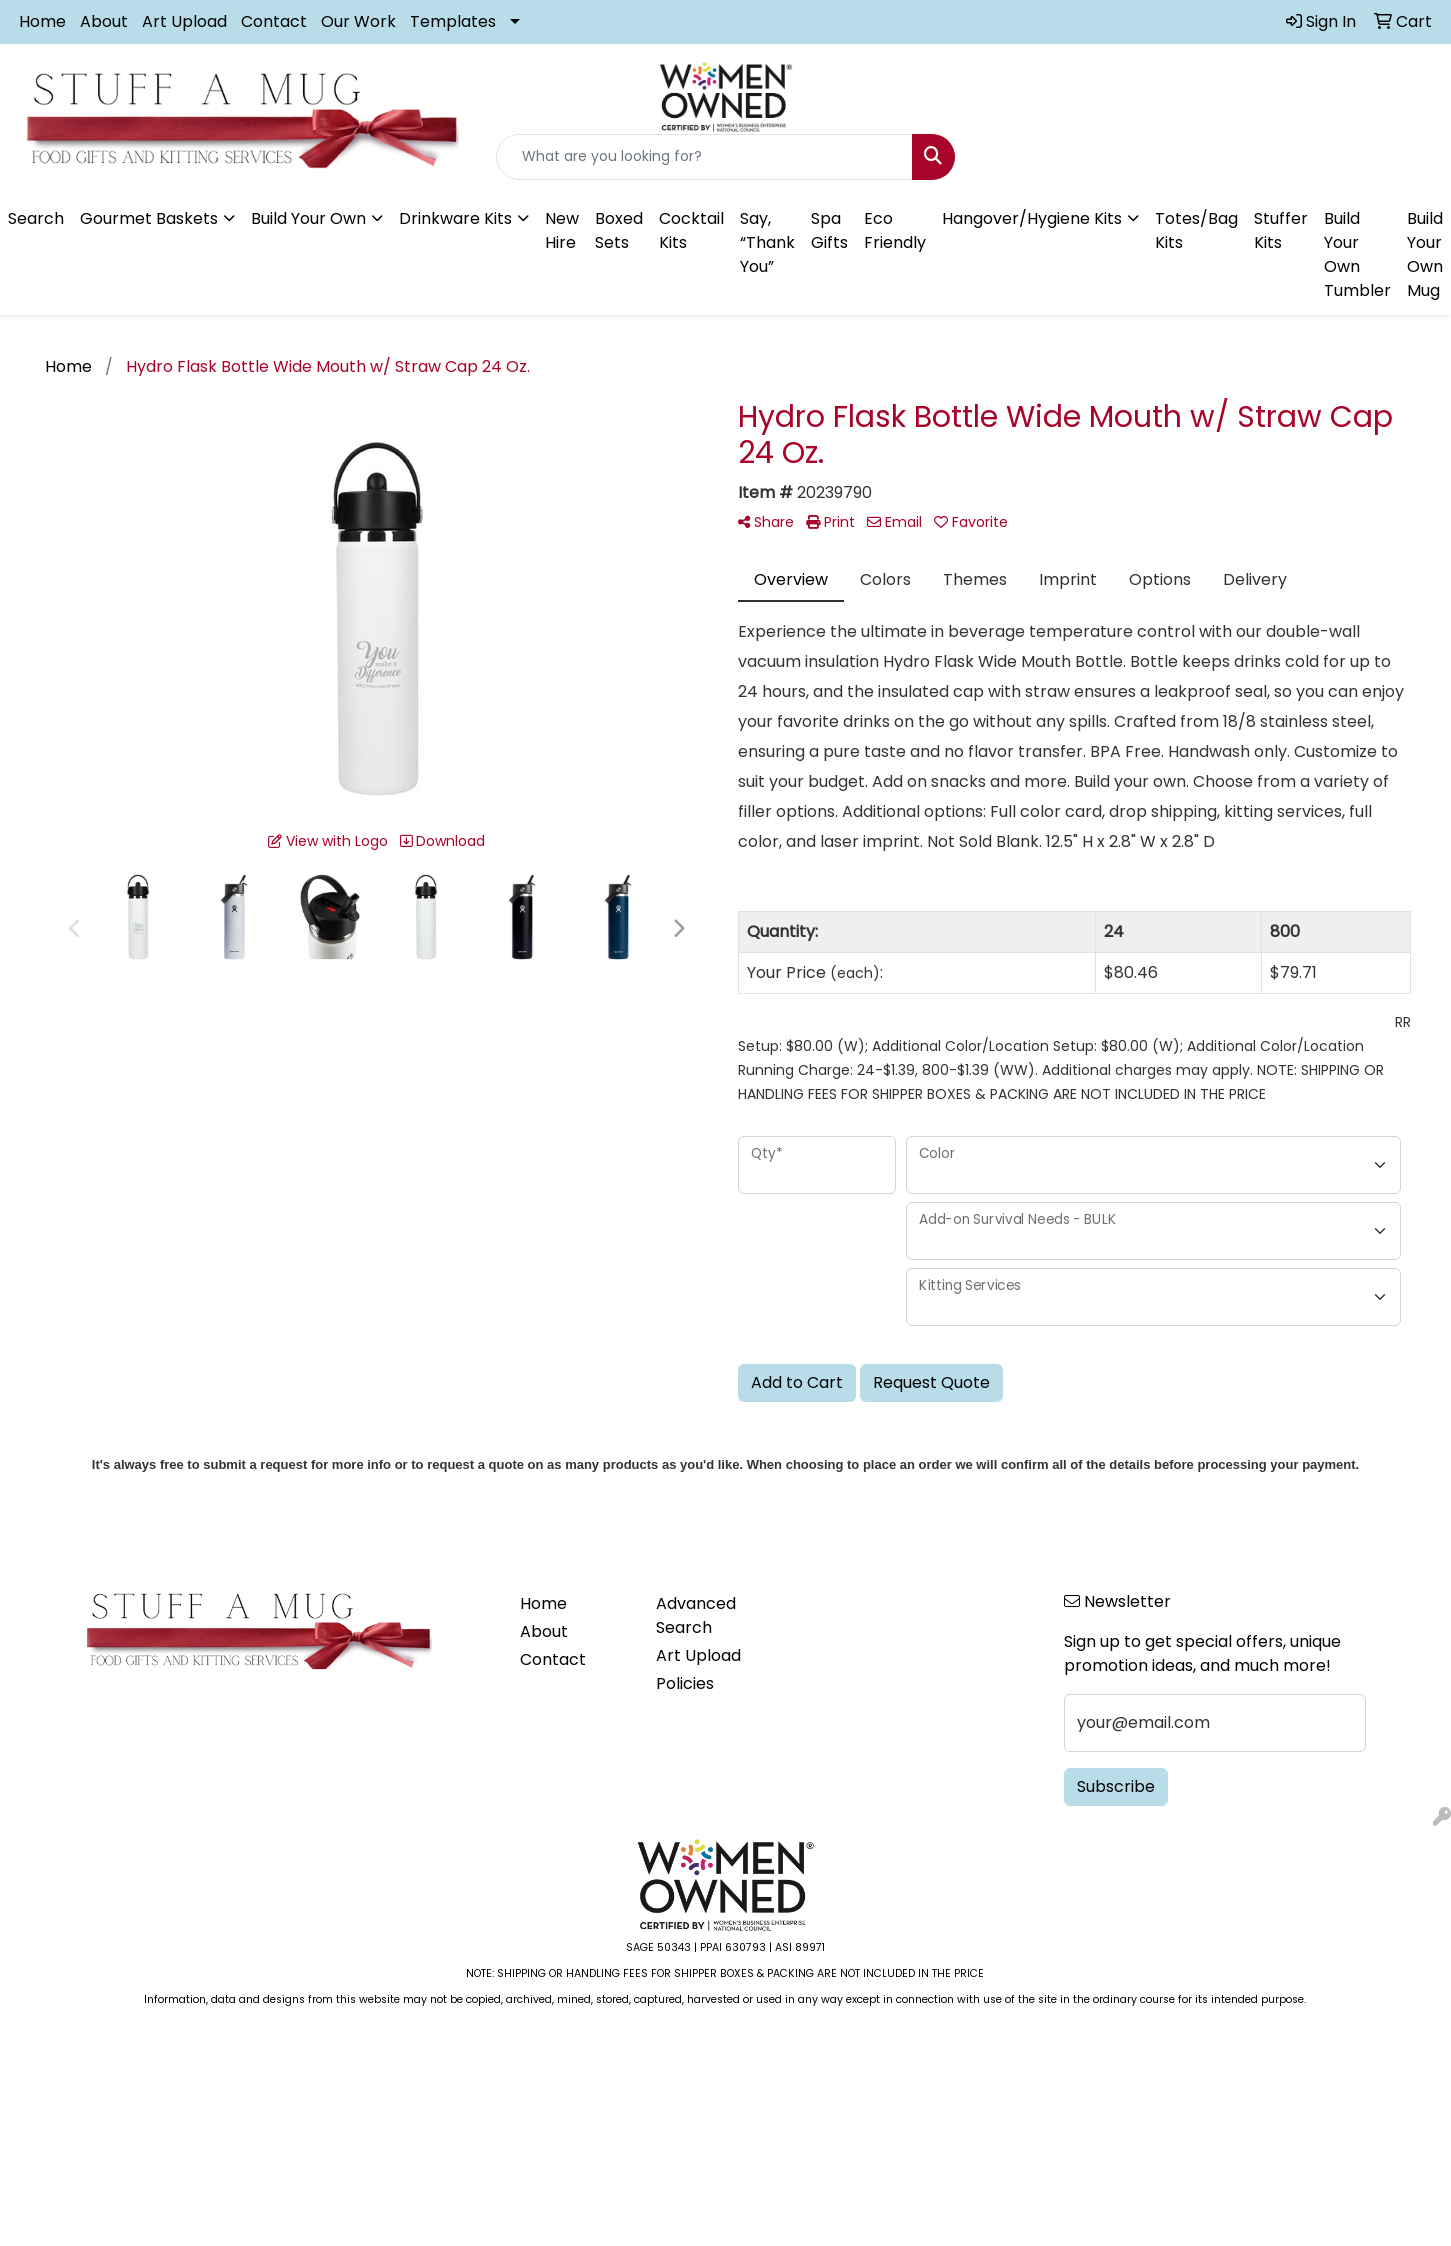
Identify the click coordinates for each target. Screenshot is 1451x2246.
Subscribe (1116, 1786)
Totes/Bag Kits (1196, 230)
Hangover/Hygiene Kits (1032, 218)
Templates (453, 21)
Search (36, 218)
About (104, 21)
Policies (685, 1683)
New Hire (562, 230)
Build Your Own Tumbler (1357, 254)
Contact (274, 21)
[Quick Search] (705, 157)
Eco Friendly (895, 230)
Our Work (358, 21)
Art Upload (184, 21)
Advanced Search (696, 1615)
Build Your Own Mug (1425, 254)
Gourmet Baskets (149, 218)
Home (42, 21)
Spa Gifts (829, 230)
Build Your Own (308, 218)
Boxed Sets (619, 230)
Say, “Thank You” (767, 242)
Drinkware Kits (455, 218)
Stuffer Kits (1281, 230)
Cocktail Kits (691, 230)
